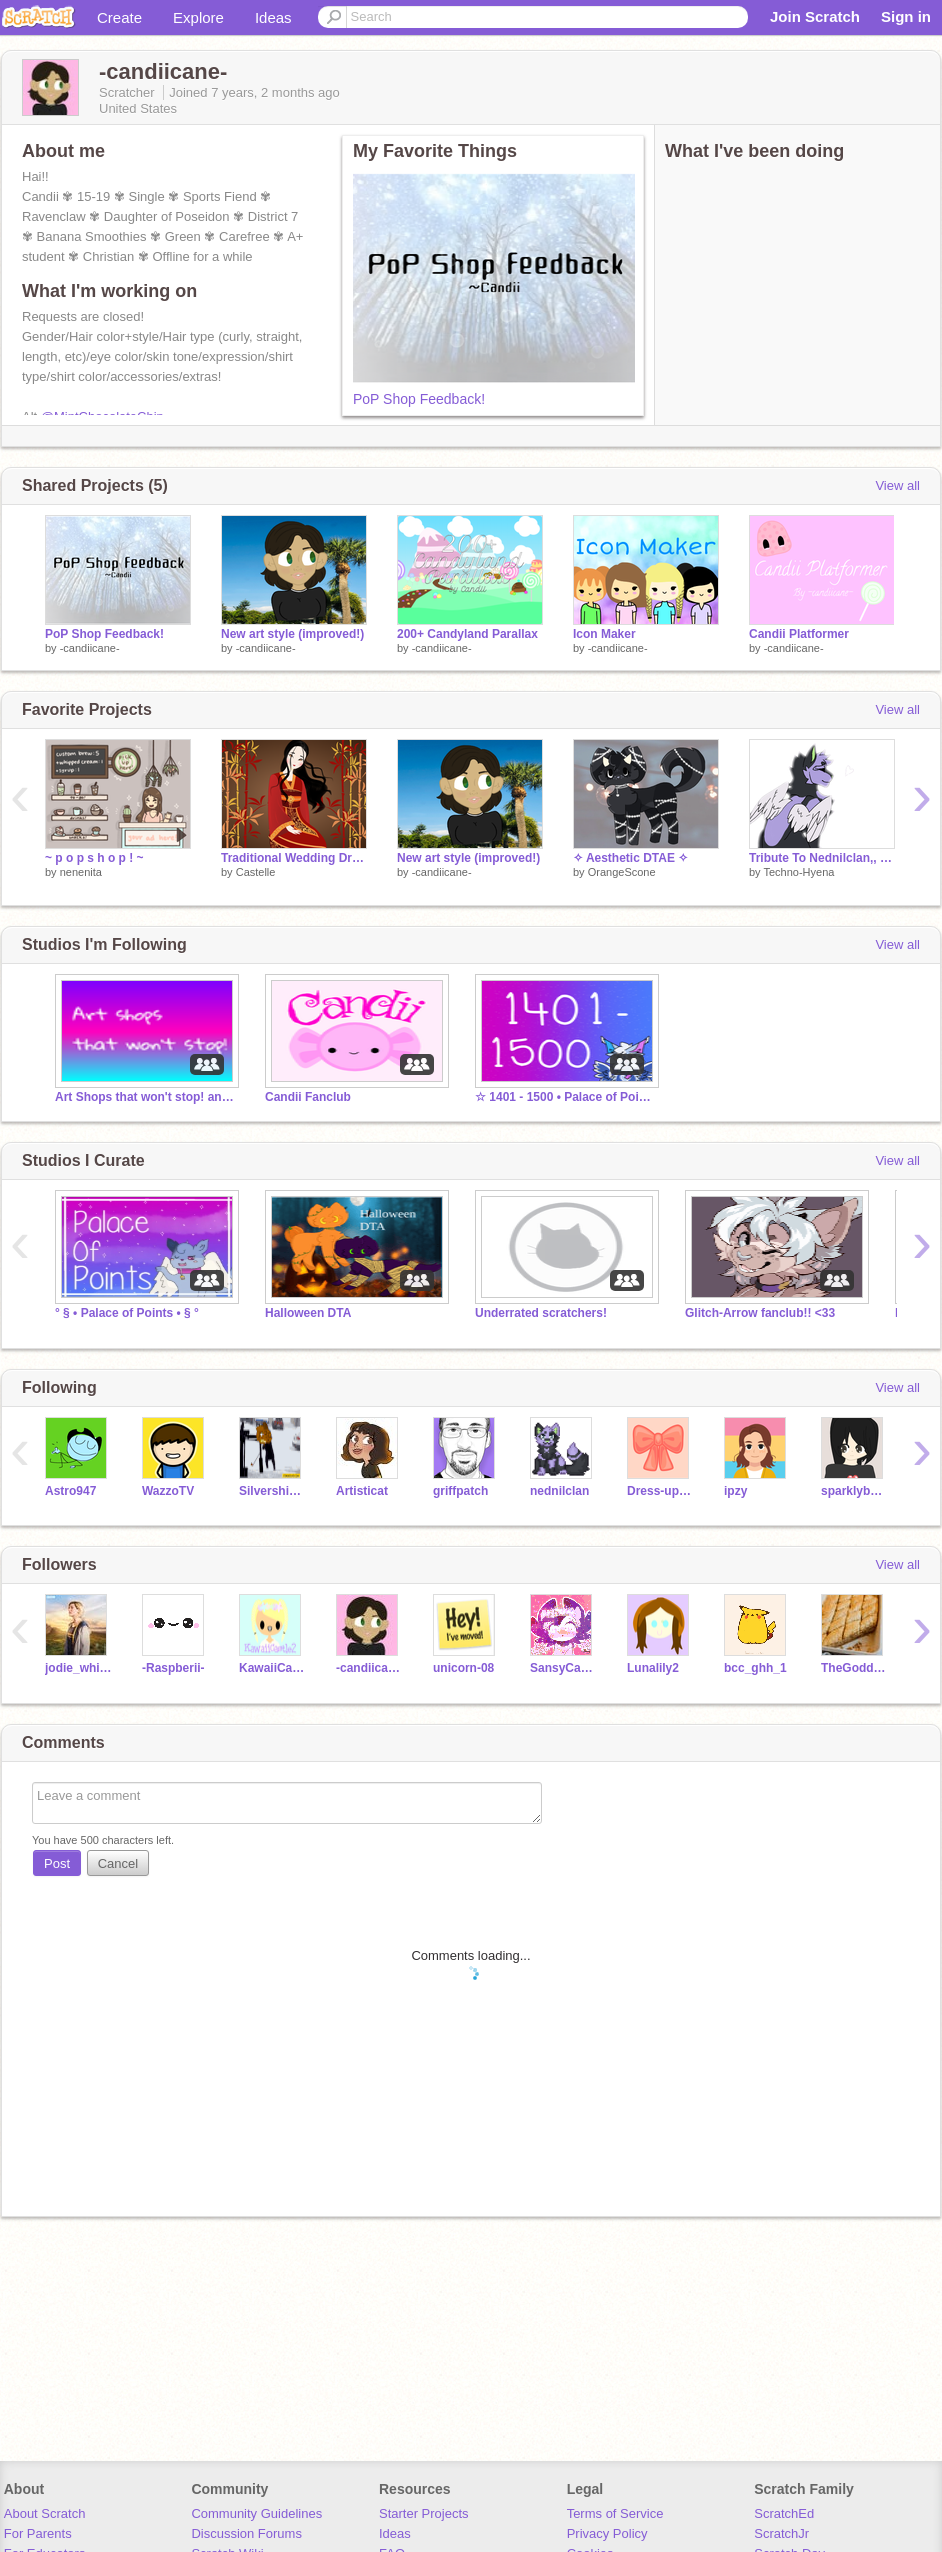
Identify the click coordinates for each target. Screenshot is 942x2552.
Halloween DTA (308, 1313)
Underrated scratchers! (541, 1313)
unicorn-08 (463, 1668)
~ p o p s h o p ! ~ (94, 858)
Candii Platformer (799, 634)
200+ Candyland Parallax (467, 634)
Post (57, 1863)
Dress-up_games (660, 1491)
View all (897, 485)
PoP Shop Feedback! (419, 399)
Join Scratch (815, 16)
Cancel (118, 1863)
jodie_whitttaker (78, 1668)
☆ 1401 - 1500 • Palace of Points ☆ (565, 1097)
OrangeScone (622, 872)
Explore (198, 17)
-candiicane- (90, 648)
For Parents (38, 2533)
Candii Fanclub (308, 1097)
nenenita (81, 872)
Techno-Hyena (798, 872)
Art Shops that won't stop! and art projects (145, 1097)
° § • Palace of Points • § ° (127, 1313)
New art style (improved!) (292, 634)
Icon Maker (604, 634)
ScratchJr (781, 2533)
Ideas (273, 17)
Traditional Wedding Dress (294, 858)
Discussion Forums (246, 2533)
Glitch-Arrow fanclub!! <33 (760, 1313)
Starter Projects (424, 2513)
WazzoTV (168, 1491)
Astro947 (70, 1491)
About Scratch (45, 2513)
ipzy (735, 1491)
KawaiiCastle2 (272, 1668)
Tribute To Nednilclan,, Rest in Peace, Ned (822, 858)
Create (119, 17)
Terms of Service (615, 2513)
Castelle (256, 872)
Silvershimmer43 (272, 1491)
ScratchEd (784, 2513)
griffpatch (460, 1491)
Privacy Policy (607, 2533)
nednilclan (559, 1491)
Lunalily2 (653, 1668)
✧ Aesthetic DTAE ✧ (630, 858)
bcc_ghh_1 (755, 1668)
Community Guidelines (256, 2513)
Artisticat (362, 1491)
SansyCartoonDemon (563, 1668)
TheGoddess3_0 (854, 1668)
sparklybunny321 (854, 1491)
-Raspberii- (173, 1668)
